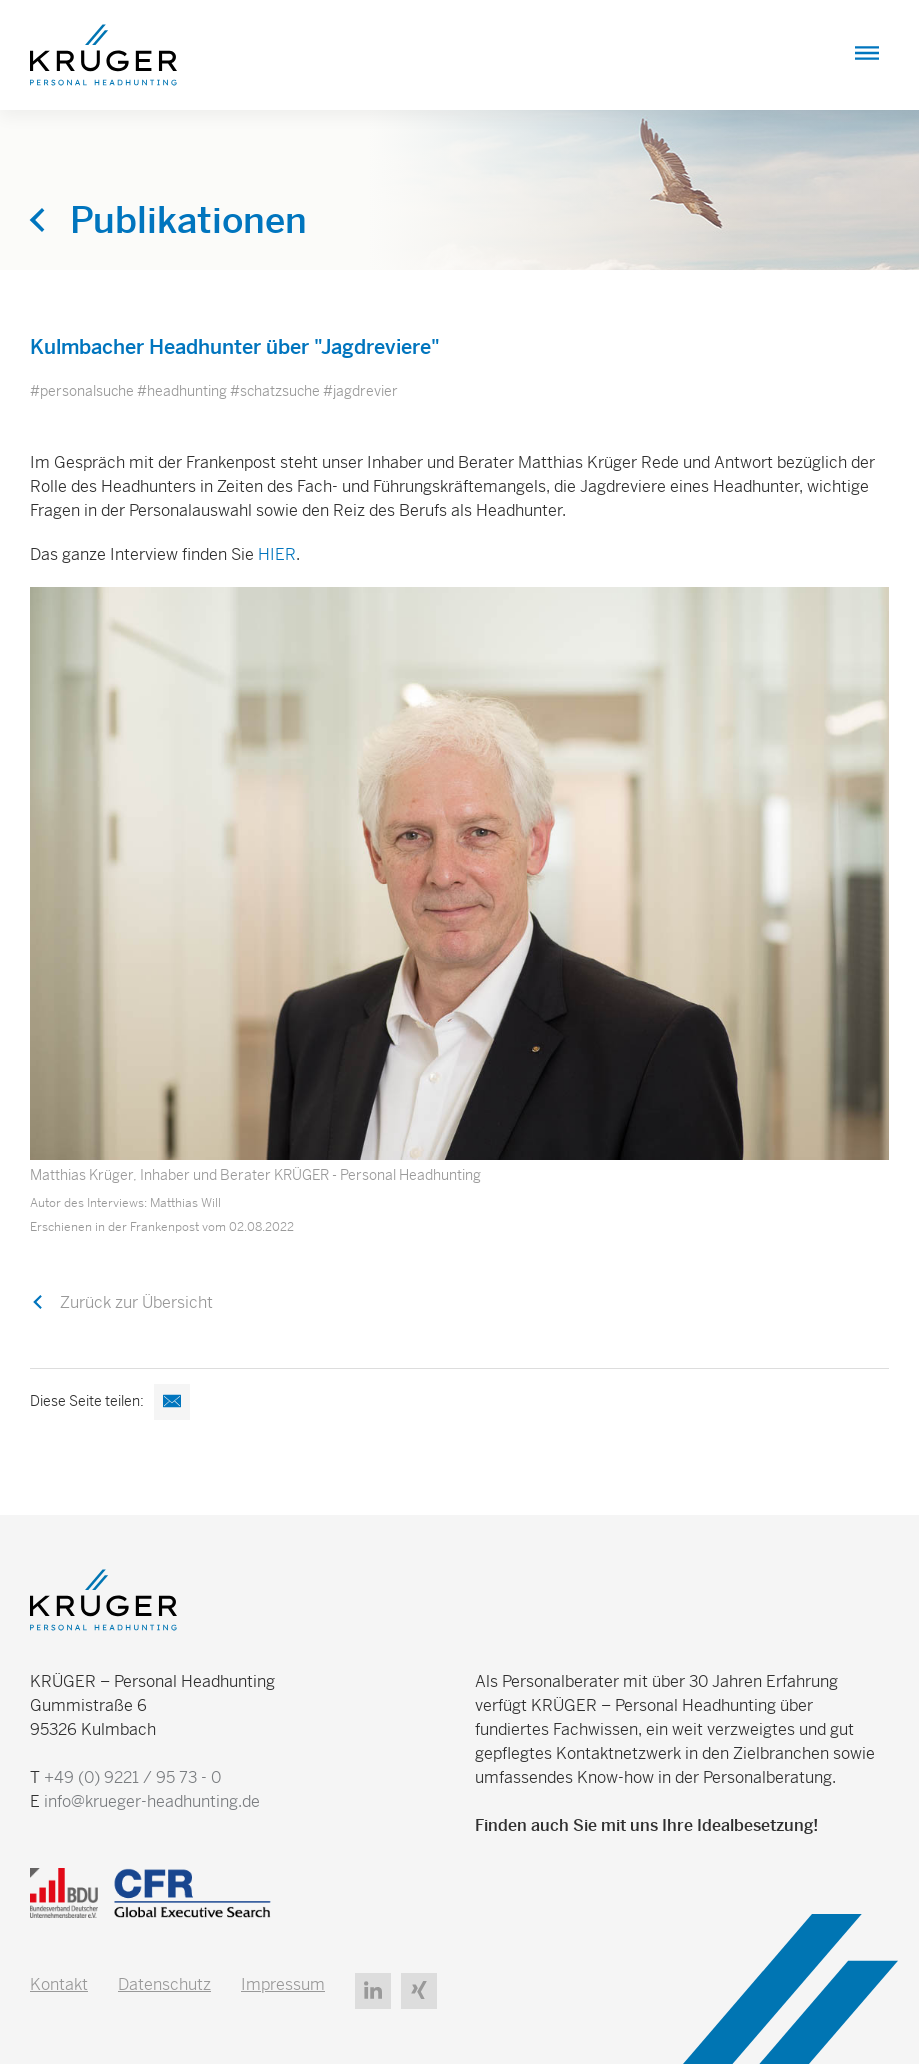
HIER (277, 554)
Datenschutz (164, 1984)
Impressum (283, 1984)
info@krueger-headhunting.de (152, 1801)
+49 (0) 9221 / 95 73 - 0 (132, 1777)
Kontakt (59, 1984)
